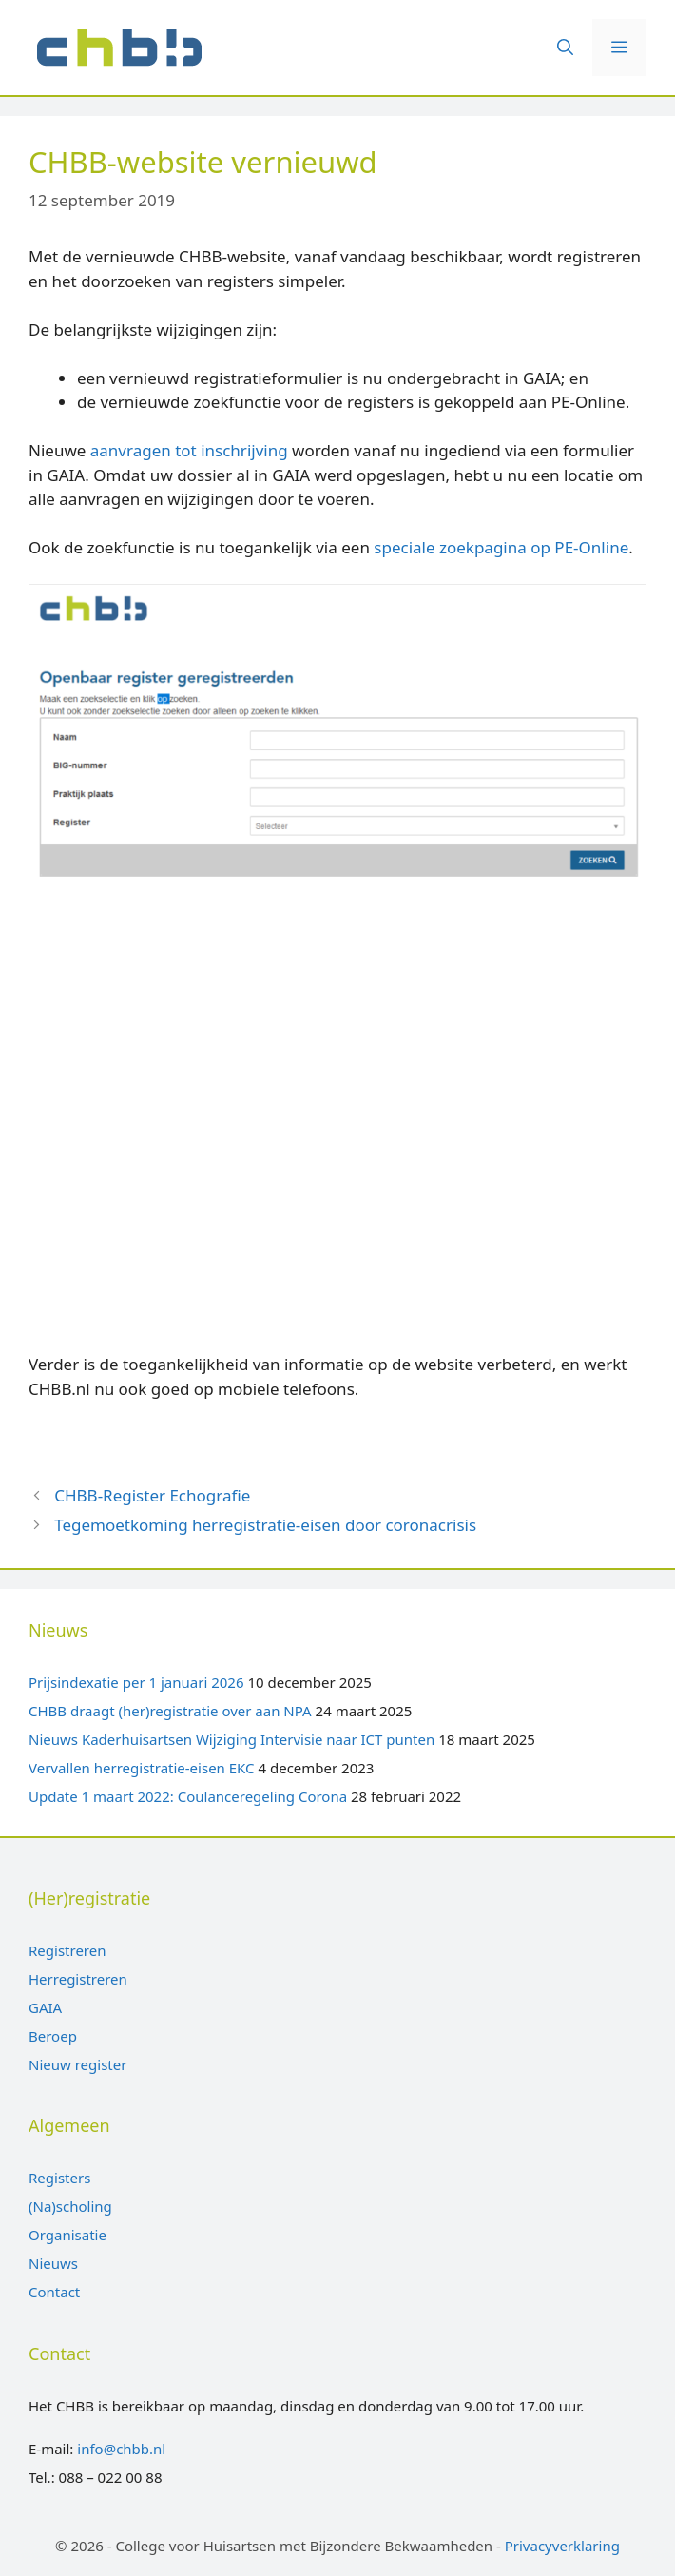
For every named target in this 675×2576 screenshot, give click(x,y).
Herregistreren (78, 1978)
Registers (59, 2177)
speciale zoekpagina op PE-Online (501, 547)
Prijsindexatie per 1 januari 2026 (136, 1682)
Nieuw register (77, 2064)
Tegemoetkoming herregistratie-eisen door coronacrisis (265, 1525)
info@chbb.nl (121, 2448)
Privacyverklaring (562, 2545)
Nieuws (53, 2263)
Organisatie (67, 2234)
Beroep (53, 2035)
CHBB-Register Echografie (152, 1495)
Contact (54, 2291)
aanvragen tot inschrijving (189, 450)
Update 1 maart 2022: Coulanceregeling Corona (188, 1796)
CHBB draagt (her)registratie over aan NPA (170, 1710)
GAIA (45, 2007)
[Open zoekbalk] (565, 47)
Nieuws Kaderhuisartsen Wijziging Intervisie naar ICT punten (231, 1739)
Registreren (67, 1950)
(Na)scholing (70, 2206)
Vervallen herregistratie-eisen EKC (142, 1767)
